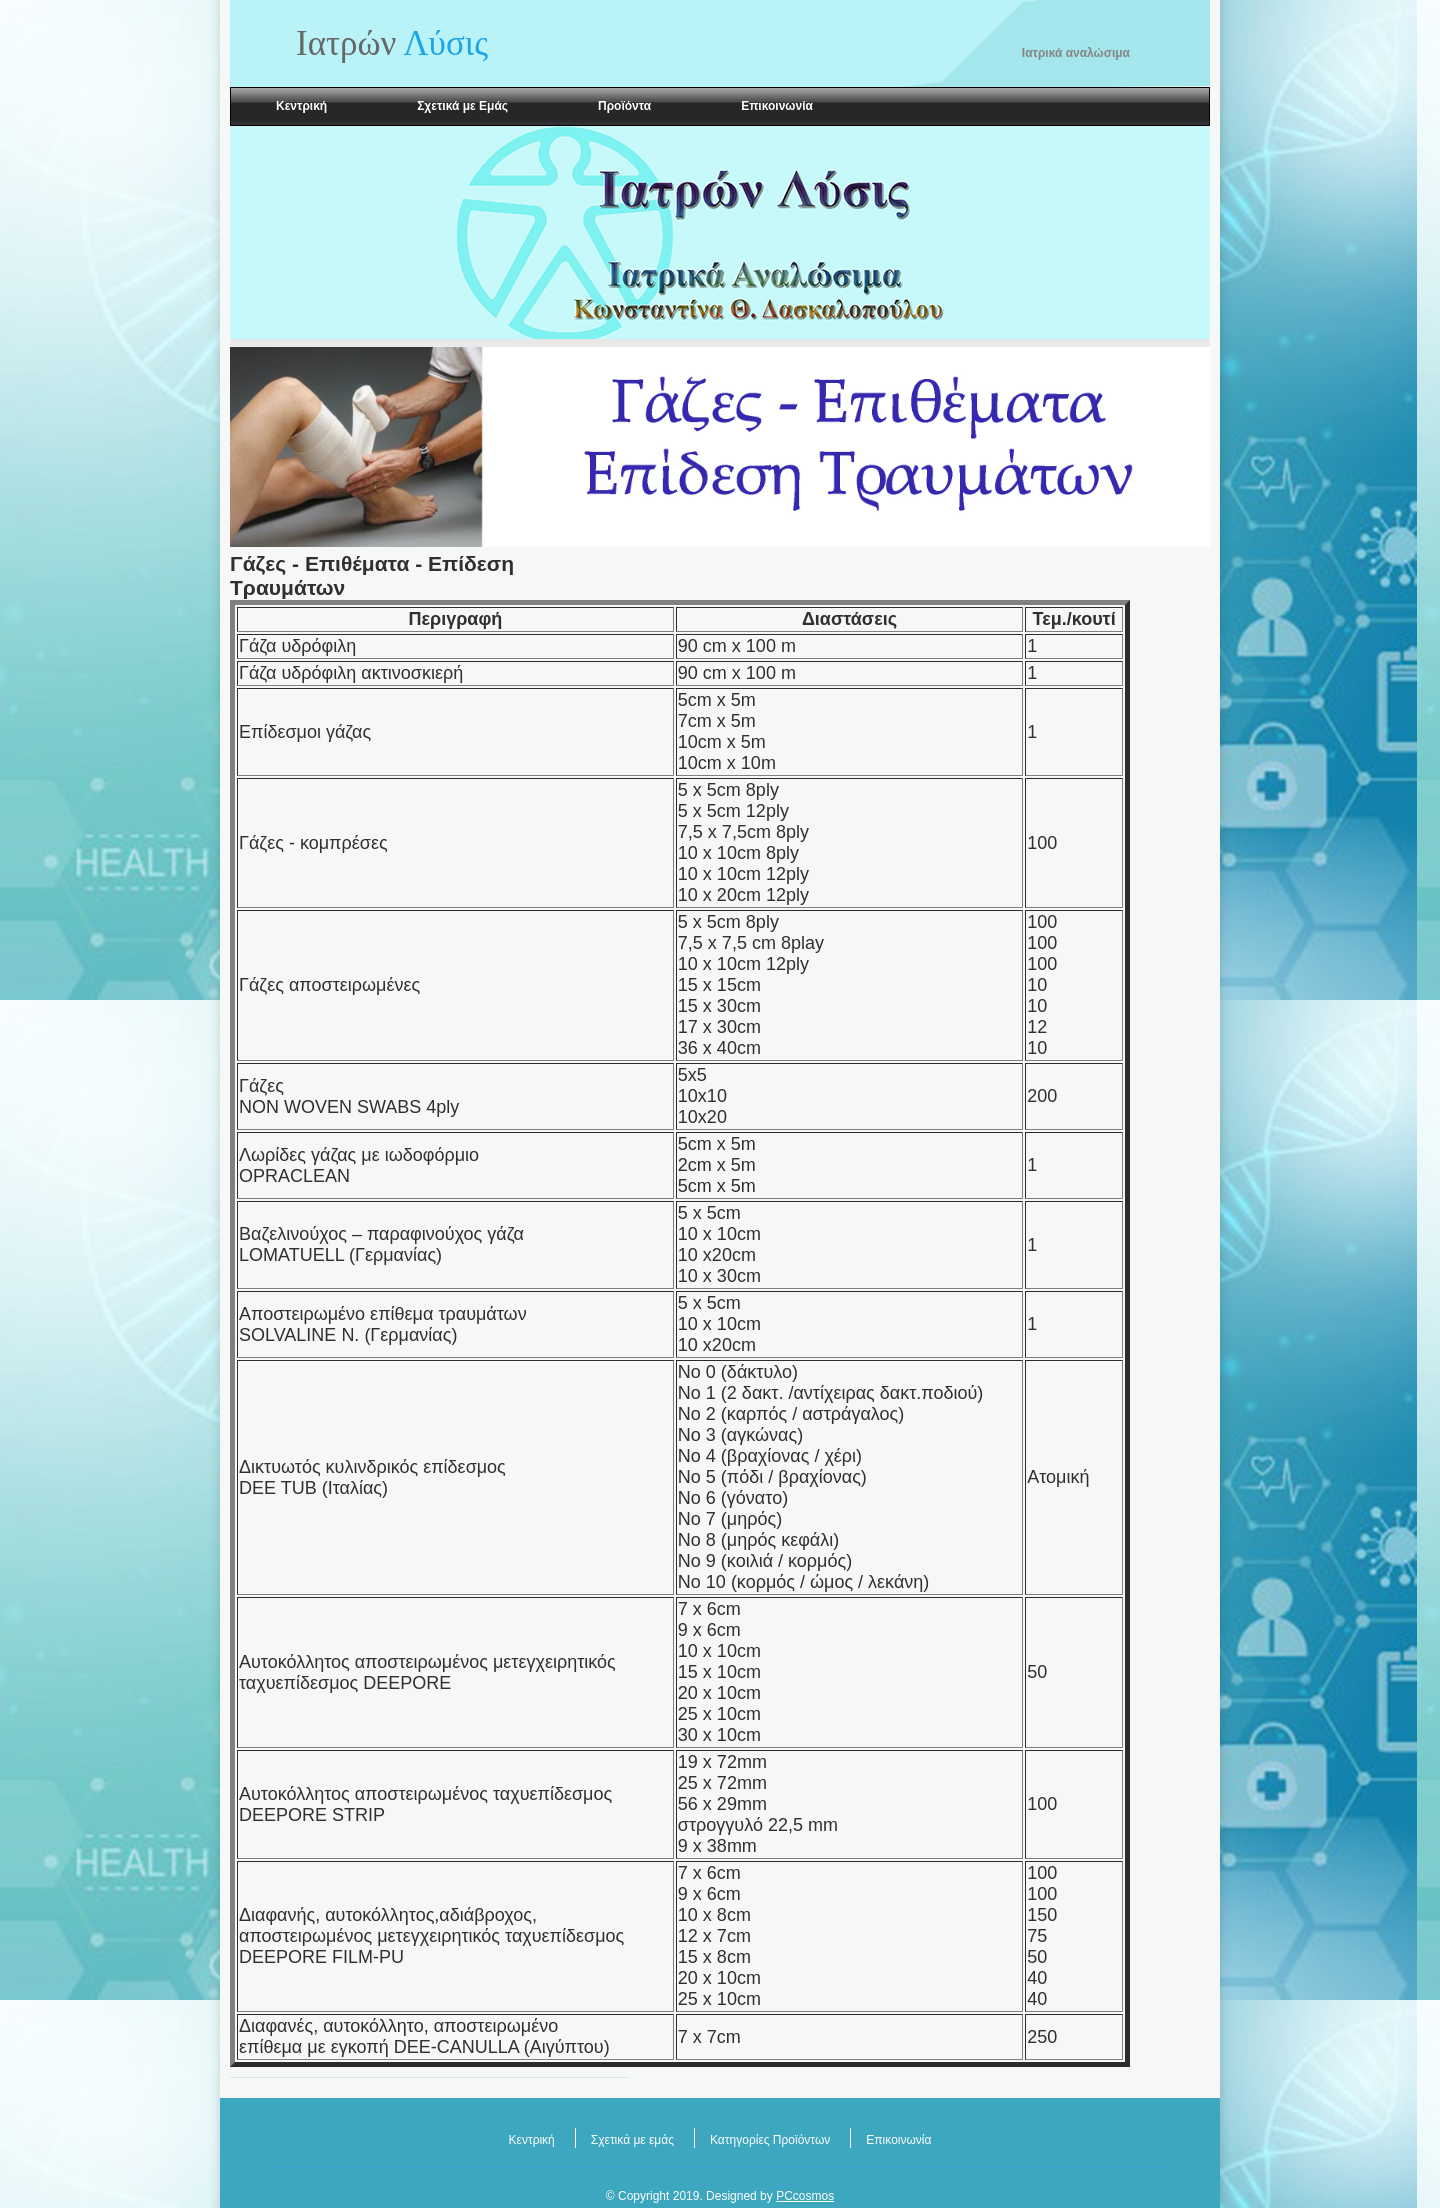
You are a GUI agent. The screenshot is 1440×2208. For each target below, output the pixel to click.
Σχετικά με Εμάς (462, 106)
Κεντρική (301, 106)
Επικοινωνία (777, 106)
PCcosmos (805, 2196)
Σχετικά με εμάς (632, 2140)
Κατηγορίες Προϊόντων (770, 2140)
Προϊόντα (624, 106)
